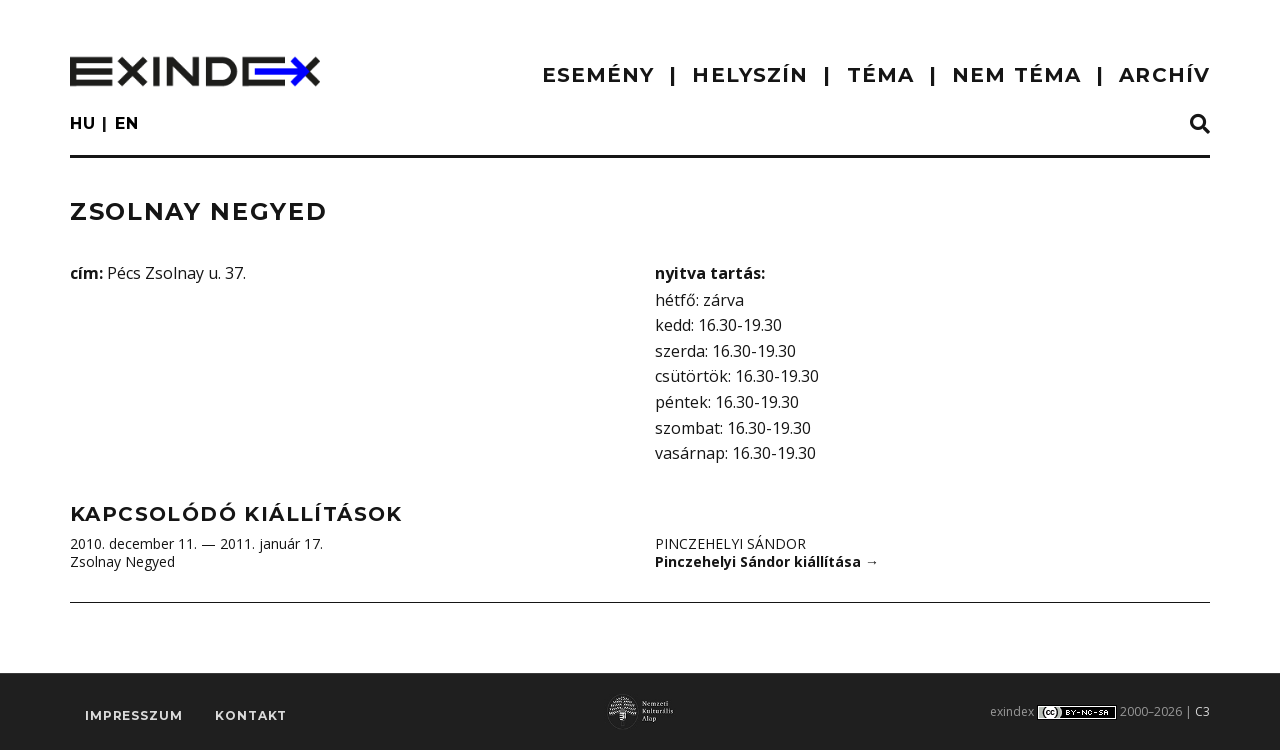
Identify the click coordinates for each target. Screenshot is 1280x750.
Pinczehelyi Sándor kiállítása (767, 561)
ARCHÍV (1164, 75)
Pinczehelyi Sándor (730, 543)
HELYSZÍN (750, 75)
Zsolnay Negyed (122, 561)
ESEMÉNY (598, 75)
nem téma (1016, 75)
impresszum (133, 715)
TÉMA (880, 75)
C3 (1202, 711)
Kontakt (251, 715)
